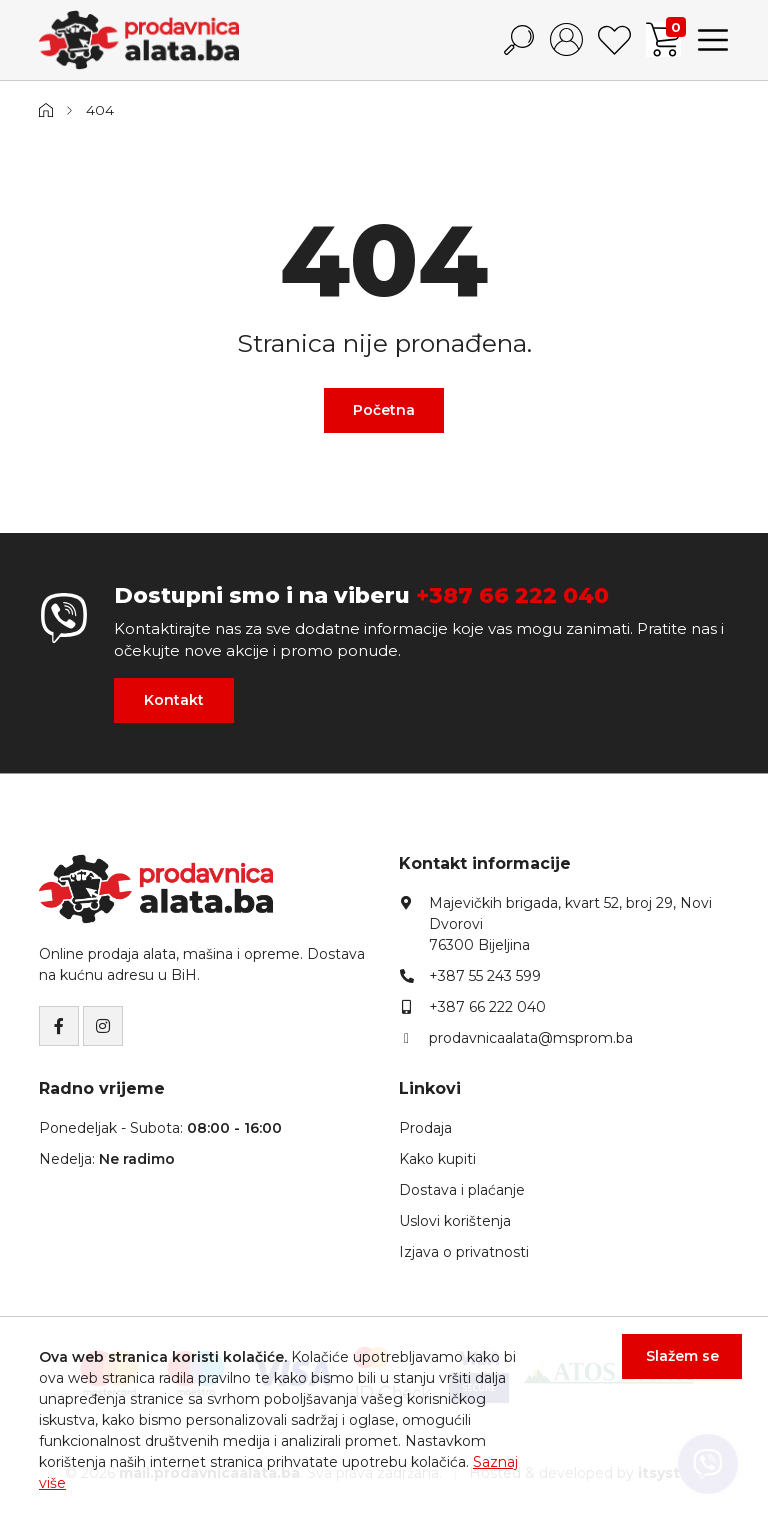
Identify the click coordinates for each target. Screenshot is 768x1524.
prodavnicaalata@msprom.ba (531, 1038)
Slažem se (669, 1369)
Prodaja (425, 1128)
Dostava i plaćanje (462, 1190)
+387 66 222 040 (512, 595)
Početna (384, 410)
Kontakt (174, 700)
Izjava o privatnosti (464, 1252)
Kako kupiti (437, 1159)
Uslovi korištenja (455, 1221)
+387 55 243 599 (485, 976)
